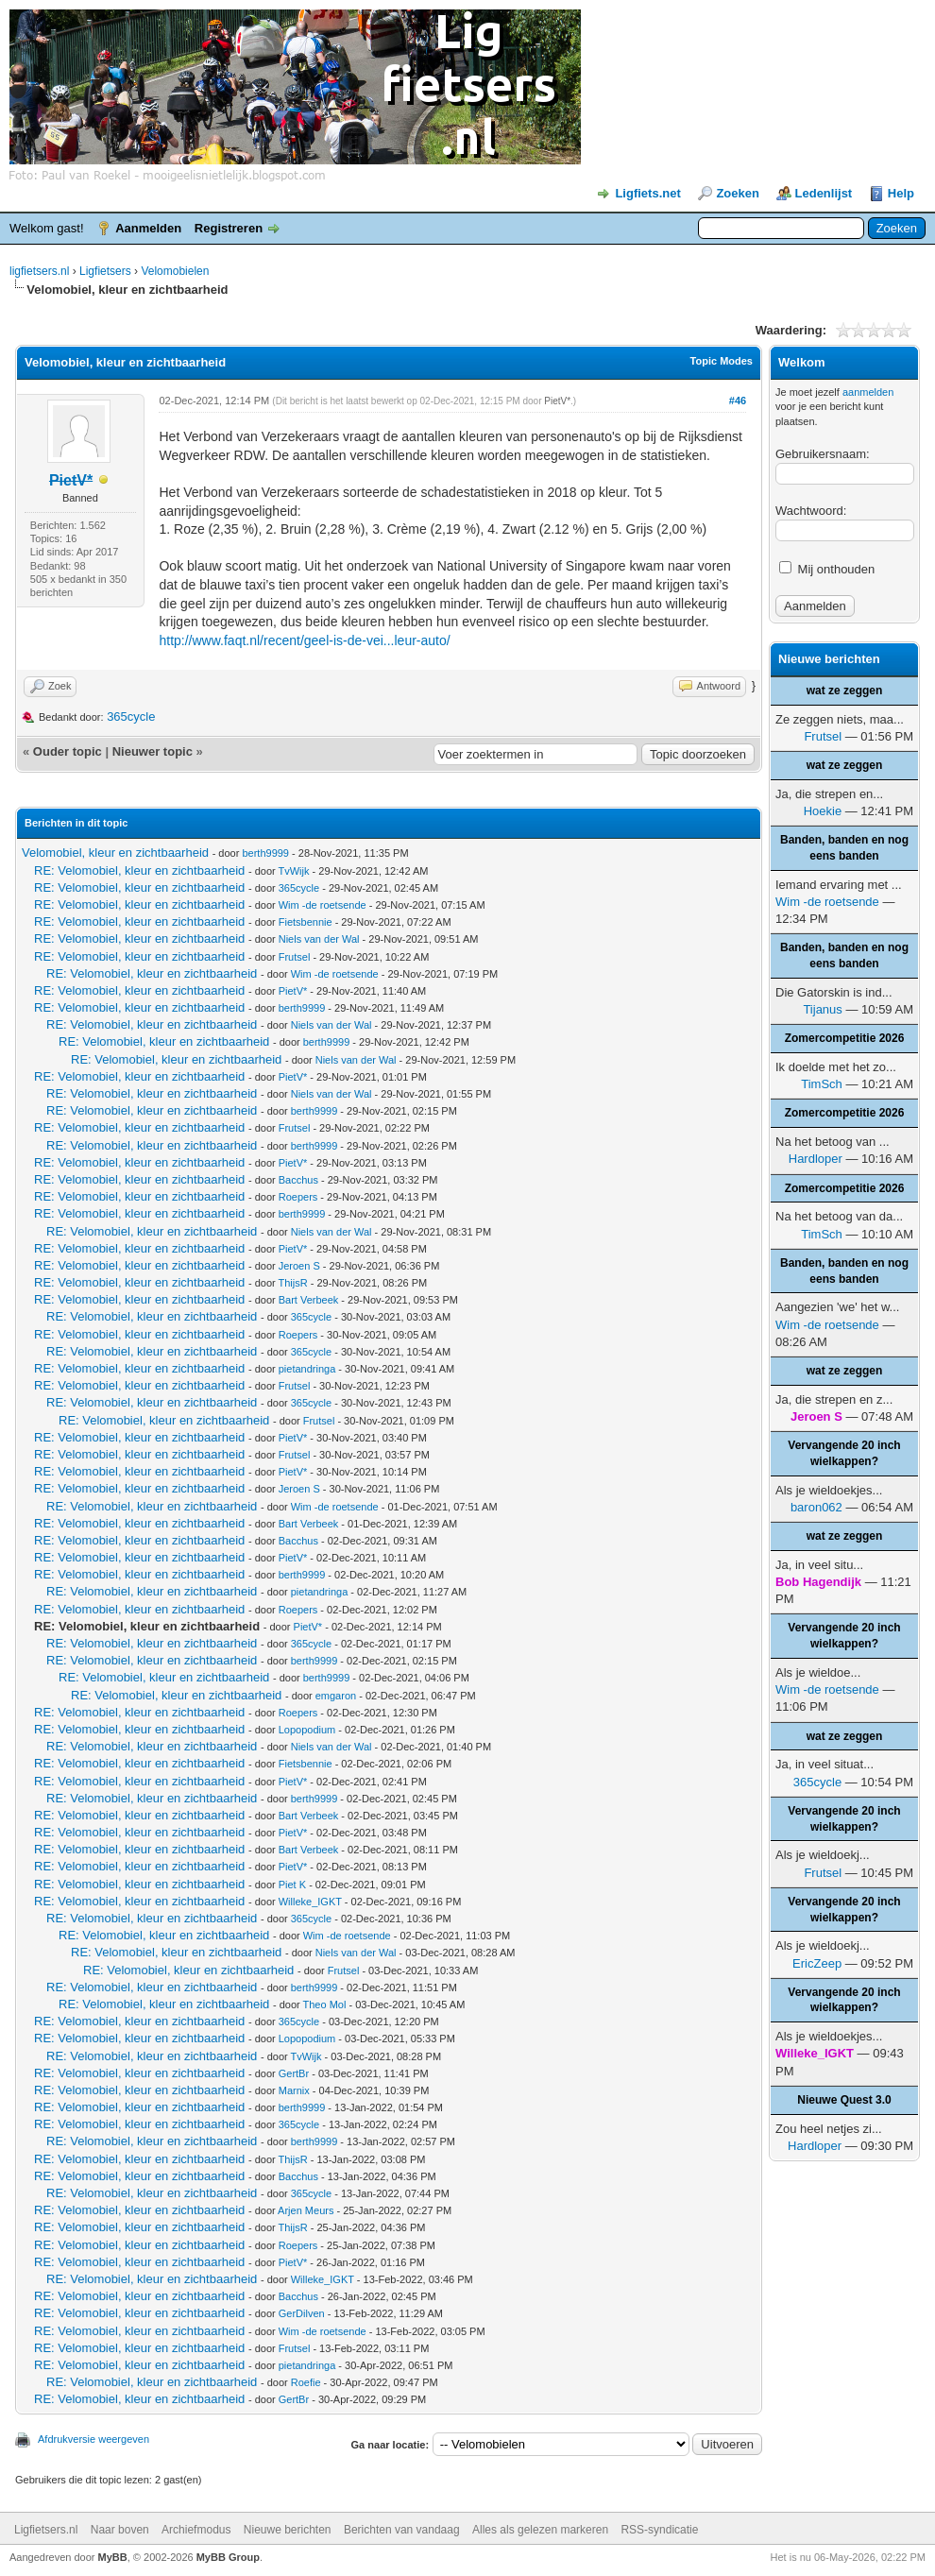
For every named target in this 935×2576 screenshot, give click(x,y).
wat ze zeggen (845, 690)
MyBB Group (228, 2557)
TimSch (821, 1084)
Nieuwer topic (152, 751)
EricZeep (817, 1963)
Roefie (306, 2382)
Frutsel (295, 957)
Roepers (298, 1197)
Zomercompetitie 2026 (845, 1038)
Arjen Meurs (305, 2210)
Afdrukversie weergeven (93, 2439)
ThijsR (293, 1282)
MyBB (113, 2557)
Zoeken (737, 193)
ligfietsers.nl (39, 271)
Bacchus (298, 1180)
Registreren (229, 228)
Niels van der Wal (319, 939)
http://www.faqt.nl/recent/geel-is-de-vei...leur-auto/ (304, 640)
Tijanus (822, 1009)
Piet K (292, 1884)
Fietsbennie (305, 922)
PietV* (557, 401)
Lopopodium (307, 1729)
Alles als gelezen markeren (540, 2529)
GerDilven (302, 2313)
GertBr (294, 2073)
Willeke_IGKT (310, 1901)
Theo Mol (325, 2004)
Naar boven (120, 2529)
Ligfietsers (105, 271)
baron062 (816, 1507)
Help (901, 193)
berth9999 (265, 853)
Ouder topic (67, 751)
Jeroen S (299, 1265)
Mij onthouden (827, 569)
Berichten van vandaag (402, 2529)
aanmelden (867, 392)
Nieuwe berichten (288, 2529)
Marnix (294, 2090)
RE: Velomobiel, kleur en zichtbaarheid (139, 870)
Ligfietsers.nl (45, 2529)
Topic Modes (721, 361)
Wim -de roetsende (322, 905)
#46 (737, 400)
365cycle (131, 716)
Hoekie (823, 811)
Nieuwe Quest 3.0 (844, 2100)
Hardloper (815, 1159)
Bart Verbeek (309, 1299)
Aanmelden (148, 228)
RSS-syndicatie (659, 2529)
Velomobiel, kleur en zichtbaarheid (115, 852)
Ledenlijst (824, 193)
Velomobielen (175, 271)
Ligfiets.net (647, 193)
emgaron (335, 1695)
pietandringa (307, 1368)
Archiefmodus (196, 2529)
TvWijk (294, 871)
